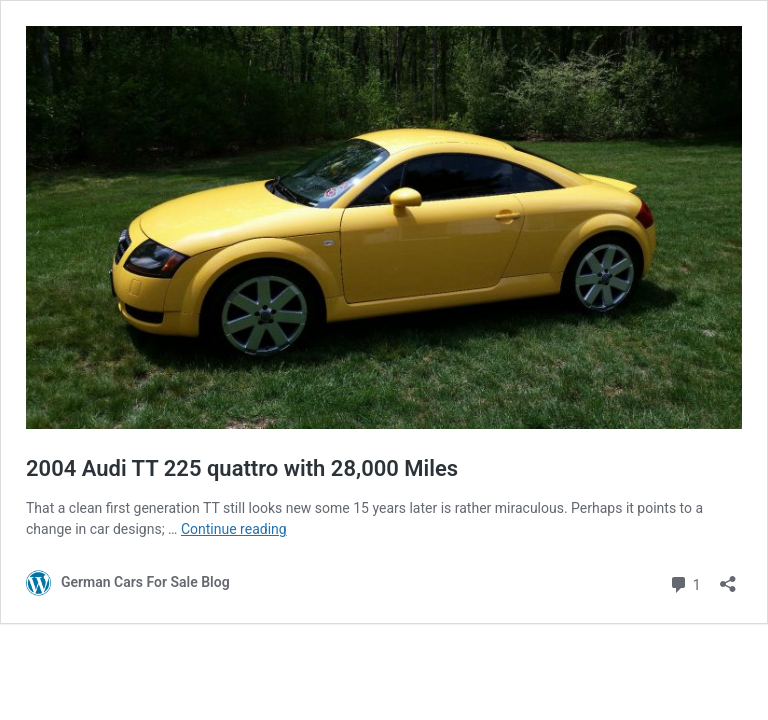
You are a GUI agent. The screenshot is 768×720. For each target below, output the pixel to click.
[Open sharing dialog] (728, 577)
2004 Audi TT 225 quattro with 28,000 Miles (242, 468)
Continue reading (234, 529)
